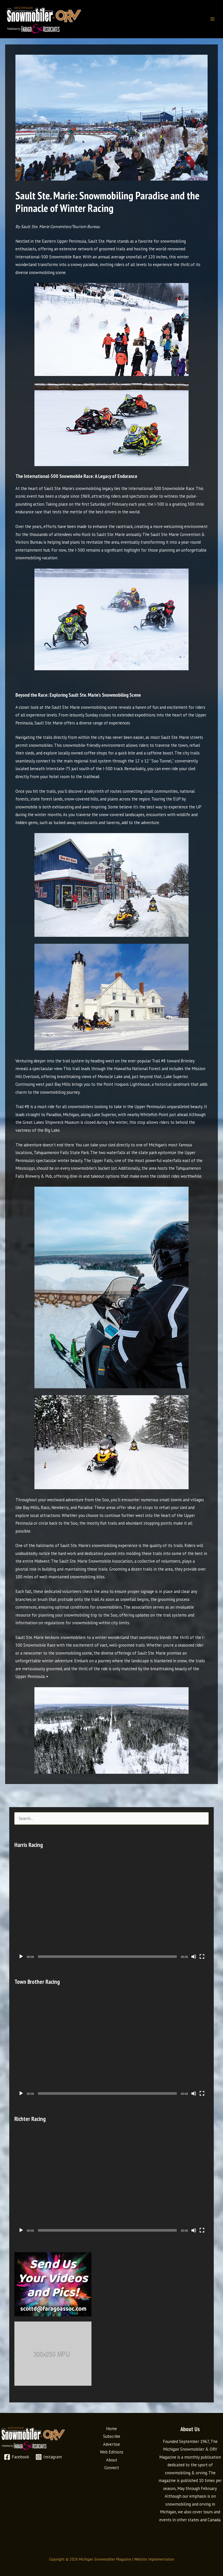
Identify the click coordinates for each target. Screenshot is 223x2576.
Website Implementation (154, 2559)
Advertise (111, 2444)
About (111, 2460)
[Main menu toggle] (212, 19)
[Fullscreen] (202, 1956)
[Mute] (193, 1956)
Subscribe (111, 2436)
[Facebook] (16, 2457)
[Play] (21, 1956)
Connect (111, 2467)
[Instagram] (49, 2457)
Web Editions (111, 2452)
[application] (111, 1907)
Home (111, 2428)
